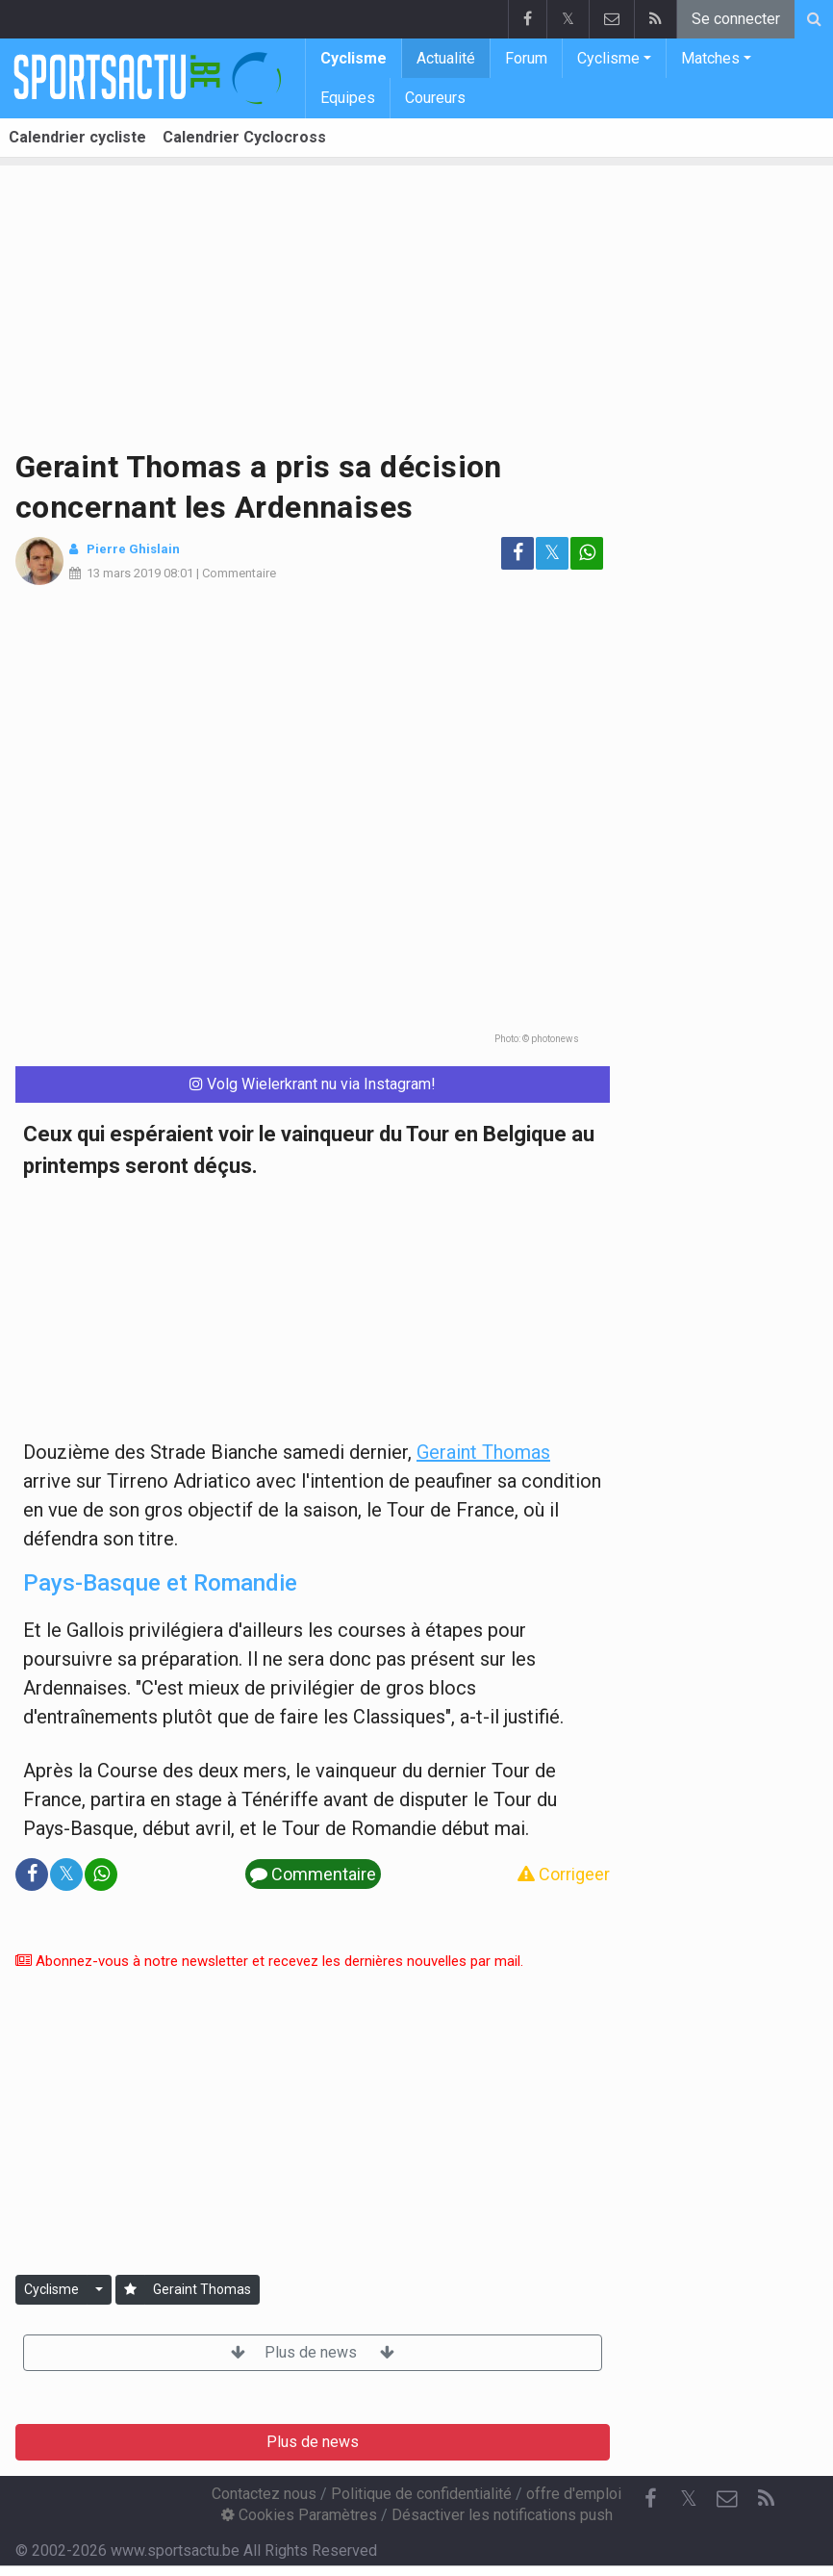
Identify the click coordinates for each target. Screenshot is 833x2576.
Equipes (347, 98)
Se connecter (736, 19)
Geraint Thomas (483, 1452)
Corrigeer (563, 1874)
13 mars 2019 (124, 573)
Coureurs (435, 98)
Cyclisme (353, 58)
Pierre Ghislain (133, 549)
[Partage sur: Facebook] (517, 553)
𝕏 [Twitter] (688, 2499)
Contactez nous (264, 2494)
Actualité (445, 58)
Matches (710, 58)
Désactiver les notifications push (502, 2515)
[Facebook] (650, 2499)
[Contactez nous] (727, 2499)
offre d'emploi (573, 2494)
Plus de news (312, 2352)
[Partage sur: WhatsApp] (586, 553)
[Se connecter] (130, 2290)
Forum (526, 58)
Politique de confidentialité (421, 2494)
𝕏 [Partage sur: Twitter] (552, 553)
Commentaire (239, 573)
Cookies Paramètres (299, 2515)
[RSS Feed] (765, 2499)
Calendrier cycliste (77, 137)
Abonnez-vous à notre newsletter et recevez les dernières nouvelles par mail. (269, 1961)
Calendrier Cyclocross (244, 137)
